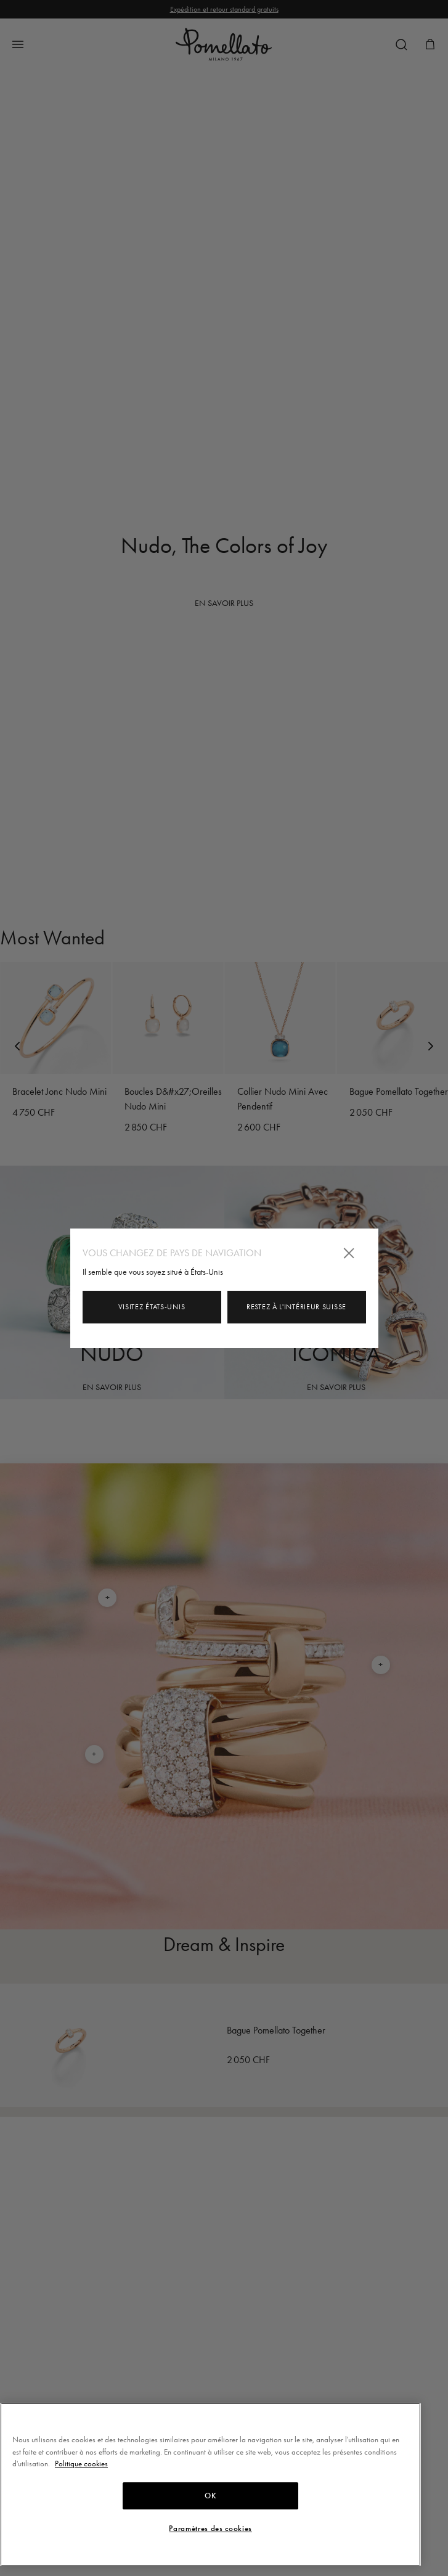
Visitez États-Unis (151, 1306)
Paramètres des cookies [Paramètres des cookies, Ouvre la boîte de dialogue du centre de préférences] (210, 2528)
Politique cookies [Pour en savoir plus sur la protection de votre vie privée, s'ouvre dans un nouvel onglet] (81, 2463)
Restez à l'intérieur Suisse (296, 1306)
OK (210, 2496)
